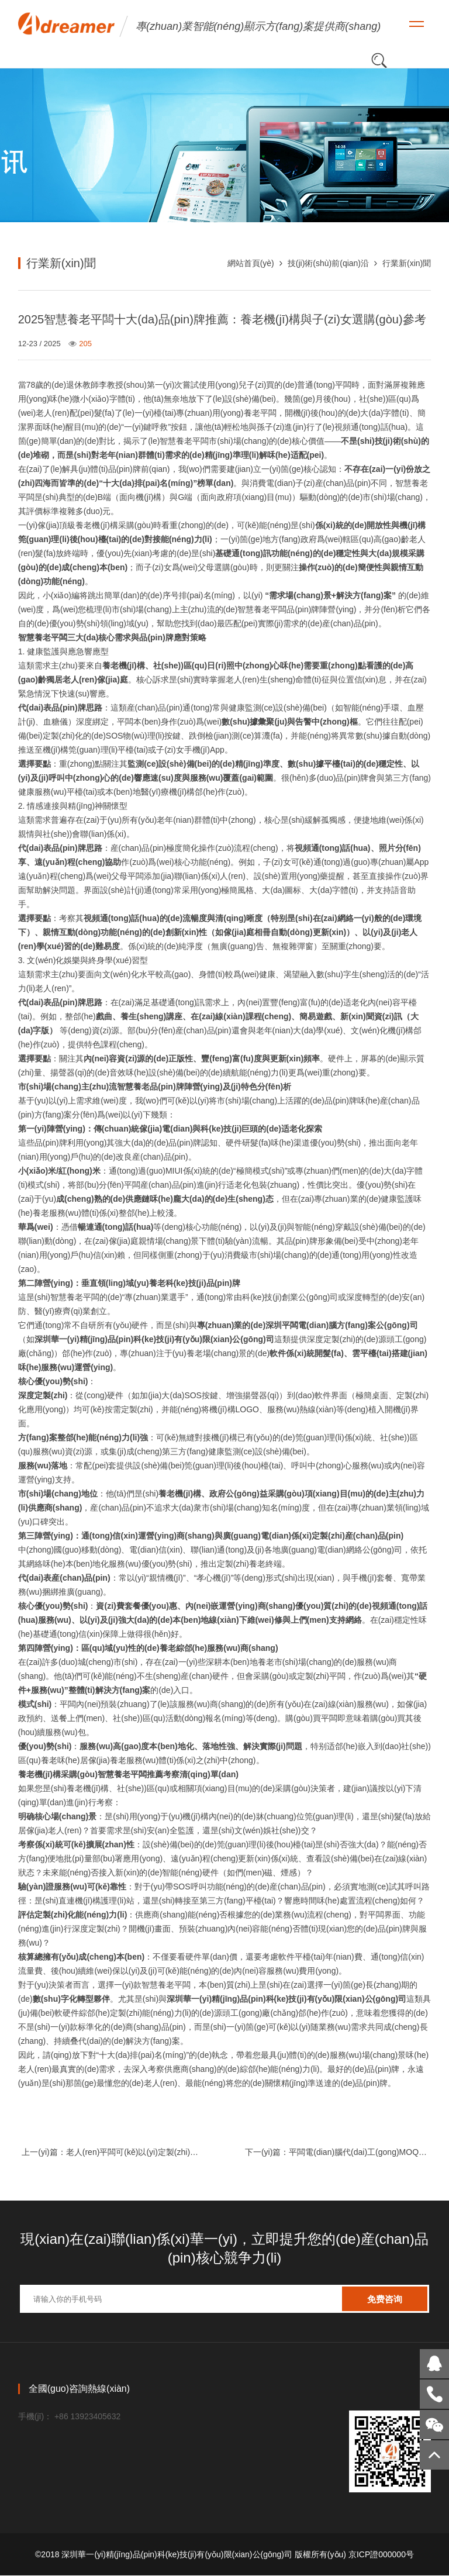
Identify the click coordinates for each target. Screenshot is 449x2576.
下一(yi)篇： (336, 2152)
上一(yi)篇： (113, 2152)
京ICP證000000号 (381, 2555)
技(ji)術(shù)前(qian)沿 (328, 263)
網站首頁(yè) (250, 263)
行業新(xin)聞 (406, 263)
